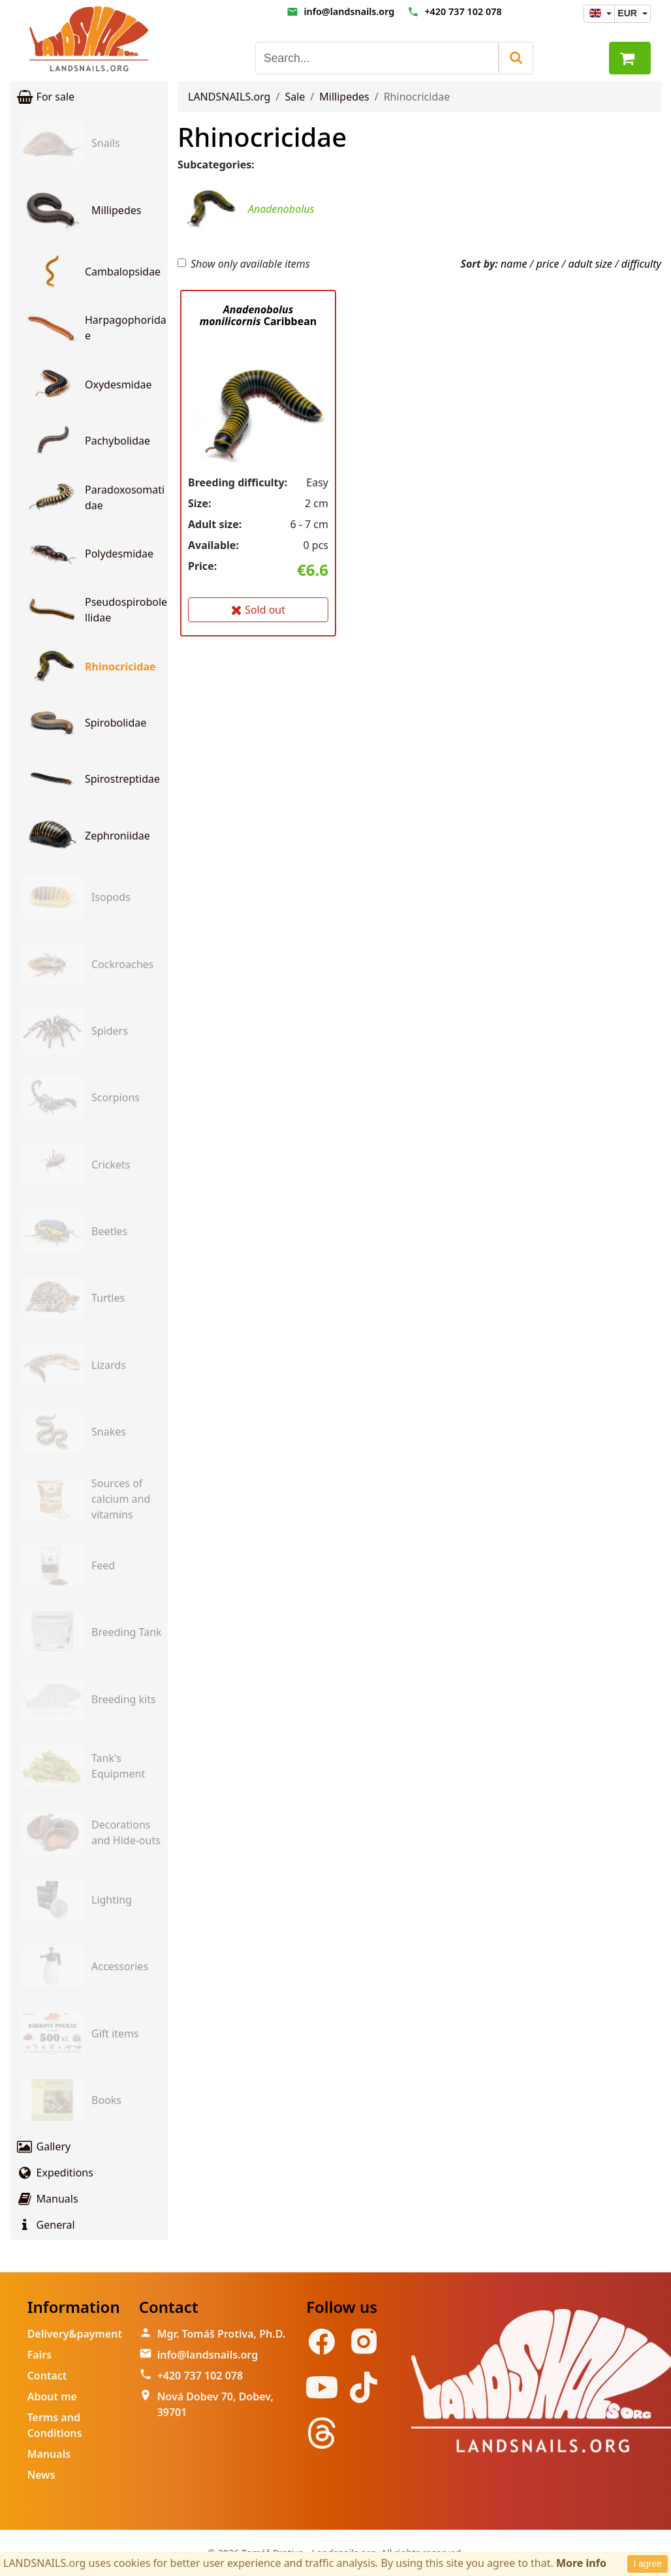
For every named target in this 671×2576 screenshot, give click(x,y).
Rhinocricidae (262, 137)
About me (52, 2396)
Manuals (47, 2198)
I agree (647, 2563)
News (41, 2475)
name (514, 264)
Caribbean (258, 315)
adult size (590, 264)
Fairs (39, 2355)
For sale (45, 96)
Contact (47, 2375)
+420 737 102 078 (462, 11)
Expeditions (54, 2172)
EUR (628, 13)
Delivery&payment (74, 2334)
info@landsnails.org (349, 11)
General (45, 2225)
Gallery (43, 2146)
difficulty (641, 264)
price (547, 264)
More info (581, 2563)
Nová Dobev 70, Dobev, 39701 (215, 2404)
